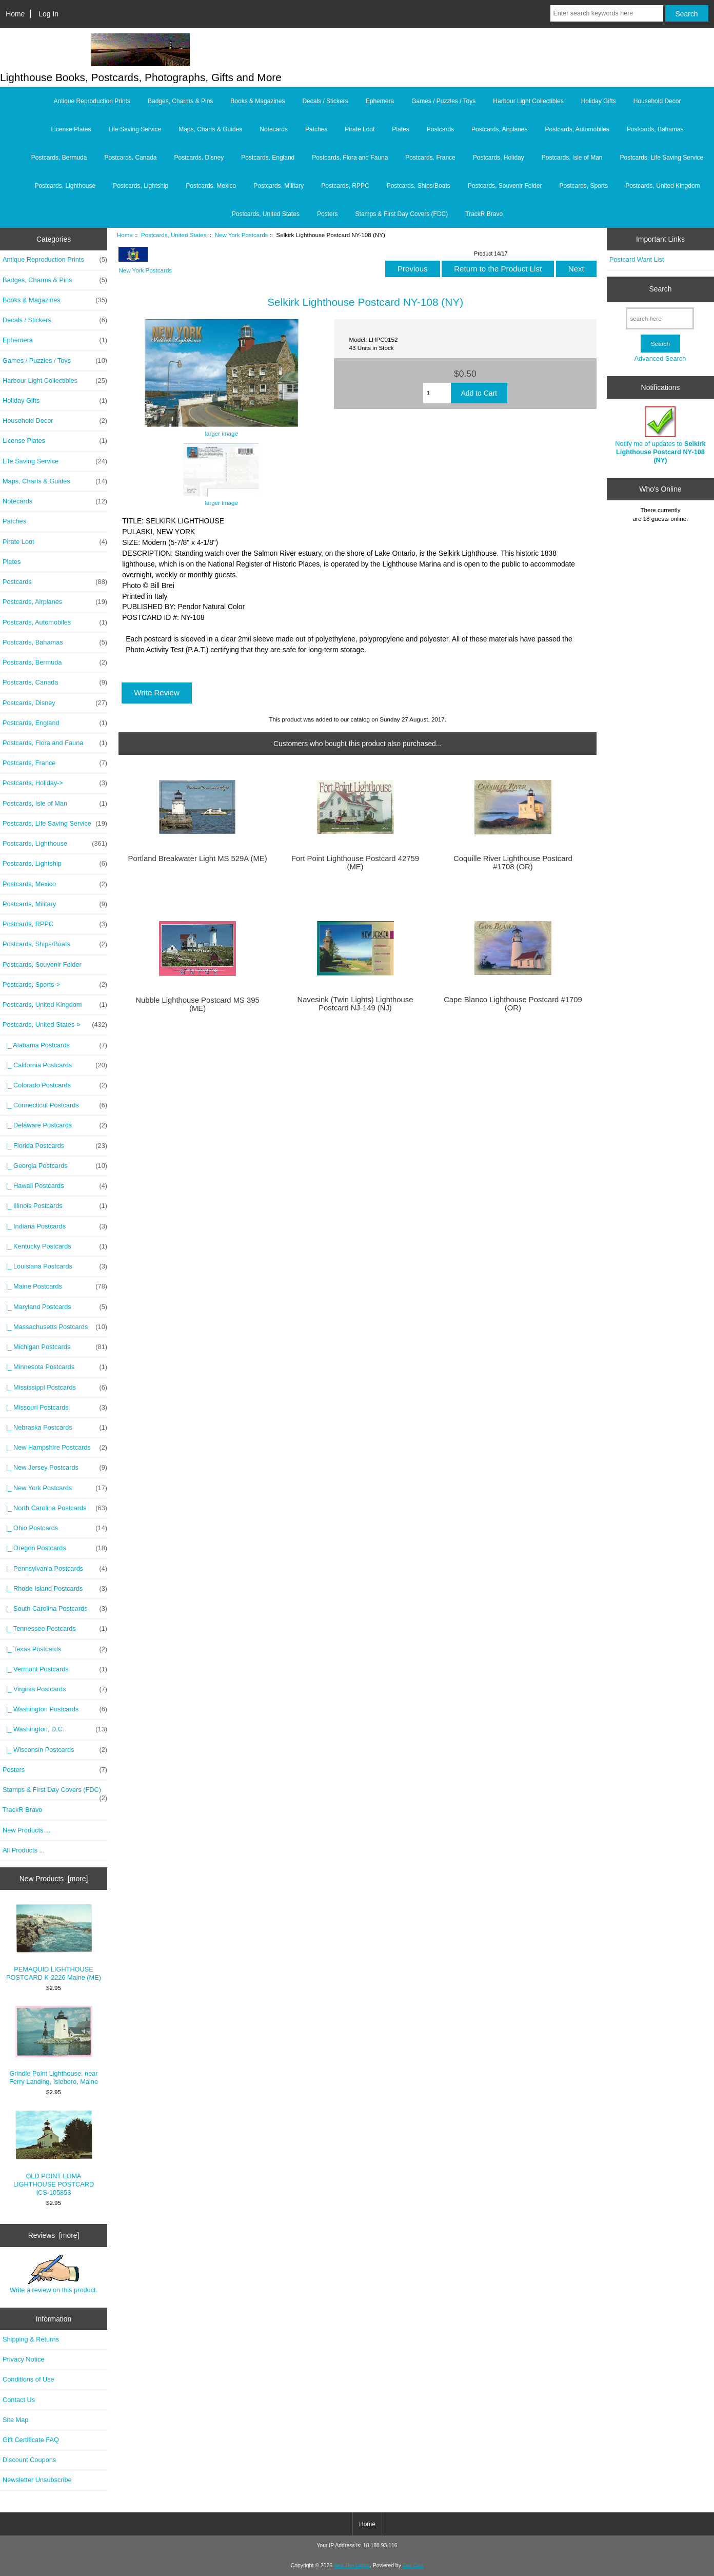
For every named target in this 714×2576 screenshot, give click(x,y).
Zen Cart (413, 2565)
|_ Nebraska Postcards (55, 1427)
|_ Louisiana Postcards (55, 1266)
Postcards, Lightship (140, 185)
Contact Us (19, 2400)
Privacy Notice (23, 2359)
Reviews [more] (54, 2235)
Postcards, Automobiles (577, 129)
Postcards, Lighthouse (64, 185)
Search (660, 289)
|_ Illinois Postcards (55, 1206)
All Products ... (24, 1850)
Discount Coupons (29, 2460)
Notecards (274, 129)
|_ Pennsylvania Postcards (55, 1569)
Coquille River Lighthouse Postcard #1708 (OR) (512, 862)
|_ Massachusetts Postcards (55, 1327)
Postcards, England (267, 157)
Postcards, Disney (199, 157)
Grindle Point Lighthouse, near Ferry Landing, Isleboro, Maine (53, 2045)
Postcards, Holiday (498, 157)
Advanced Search (660, 358)
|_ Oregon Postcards (55, 1548)
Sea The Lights (352, 2565)
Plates (400, 129)
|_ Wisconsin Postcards (55, 1750)
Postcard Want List (636, 259)
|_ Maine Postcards (55, 1286)
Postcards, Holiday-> (55, 783)
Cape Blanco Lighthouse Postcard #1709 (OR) (513, 1004)
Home (15, 14)
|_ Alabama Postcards (55, 1045)
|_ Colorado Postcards (55, 1085)
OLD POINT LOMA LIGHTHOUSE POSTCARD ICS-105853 (53, 2153)
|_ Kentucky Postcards (55, 1246)
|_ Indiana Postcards (55, 1226)
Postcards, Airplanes (499, 129)
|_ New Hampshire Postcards (55, 1447)
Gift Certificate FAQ (31, 2440)
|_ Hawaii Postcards (55, 1186)
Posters (327, 214)
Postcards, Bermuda (59, 157)
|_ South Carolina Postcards (55, 1609)
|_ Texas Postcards (55, 1649)
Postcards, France (430, 157)
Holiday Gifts (598, 101)
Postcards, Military (278, 185)
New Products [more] (53, 1879)
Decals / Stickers (325, 101)
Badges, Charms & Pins (180, 101)
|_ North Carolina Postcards (55, 1508)
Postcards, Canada (130, 157)
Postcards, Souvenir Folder (505, 185)
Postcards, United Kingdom (662, 185)
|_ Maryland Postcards (55, 1307)
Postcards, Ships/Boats (418, 185)
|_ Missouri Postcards (55, 1407)
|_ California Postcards (55, 1065)
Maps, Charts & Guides (210, 129)
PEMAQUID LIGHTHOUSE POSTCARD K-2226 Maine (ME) (53, 1942)
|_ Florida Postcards (55, 1146)
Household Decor (657, 101)
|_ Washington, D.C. (55, 1729)
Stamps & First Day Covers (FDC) (401, 214)
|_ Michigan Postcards (55, 1347)
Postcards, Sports (583, 185)
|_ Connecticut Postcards (55, 1105)
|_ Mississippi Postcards (55, 1387)
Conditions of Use (28, 2379)
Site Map (15, 2420)
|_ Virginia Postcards (55, 1689)
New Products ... (27, 1830)
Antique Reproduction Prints (92, 101)
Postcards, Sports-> (55, 985)
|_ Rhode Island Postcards (55, 1589)
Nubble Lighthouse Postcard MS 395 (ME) (197, 1004)
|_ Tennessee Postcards (55, 1629)
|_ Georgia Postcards (55, 1166)
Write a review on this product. (53, 2274)
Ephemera (380, 101)
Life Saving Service (134, 129)
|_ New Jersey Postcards (55, 1467)
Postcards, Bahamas (655, 129)
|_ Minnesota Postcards (55, 1367)
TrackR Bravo (484, 214)
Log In (48, 14)
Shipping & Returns (31, 2339)
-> (55, 1025)
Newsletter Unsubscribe (37, 2480)
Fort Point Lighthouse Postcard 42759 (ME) (355, 862)
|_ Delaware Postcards (55, 1125)
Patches (316, 129)
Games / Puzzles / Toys (443, 101)
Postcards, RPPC (345, 185)
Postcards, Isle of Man (572, 157)
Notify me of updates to (660, 435)
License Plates (71, 129)
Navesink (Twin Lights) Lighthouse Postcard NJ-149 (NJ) (355, 1004)
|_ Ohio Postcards (55, 1528)
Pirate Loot (359, 129)
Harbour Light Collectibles (528, 101)
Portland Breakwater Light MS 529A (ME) (197, 858)
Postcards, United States (174, 234)
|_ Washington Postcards (55, 1709)
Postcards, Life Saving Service (662, 157)
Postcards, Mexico (211, 185)
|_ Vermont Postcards (55, 1669)
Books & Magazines (257, 101)
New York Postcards (241, 234)
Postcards (440, 129)
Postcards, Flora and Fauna (350, 157)
